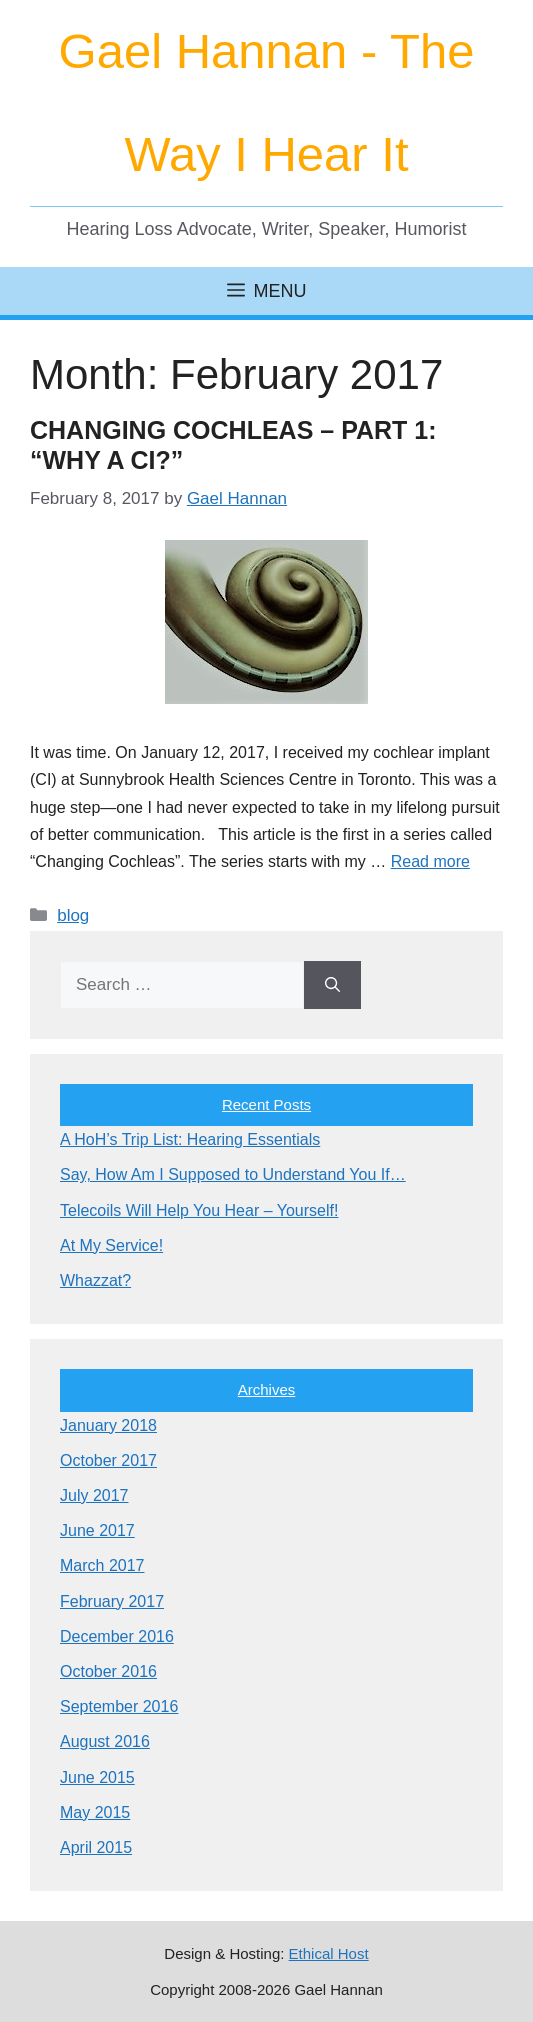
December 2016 (117, 1636)
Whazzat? (95, 1280)
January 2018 (108, 1425)
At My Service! (111, 1245)
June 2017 (97, 1530)
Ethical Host (329, 1953)
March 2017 (102, 1565)
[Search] (332, 985)
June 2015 (97, 1777)
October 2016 (108, 1671)
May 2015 (95, 1812)
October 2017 (108, 1460)
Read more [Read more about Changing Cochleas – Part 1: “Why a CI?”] (430, 861)
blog (73, 915)
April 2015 (96, 1847)
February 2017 (112, 1601)
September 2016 (119, 1706)
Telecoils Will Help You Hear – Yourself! (199, 1210)
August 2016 (105, 1741)
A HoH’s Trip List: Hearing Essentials (190, 1139)
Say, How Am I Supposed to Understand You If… (233, 1174)
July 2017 (94, 1495)
